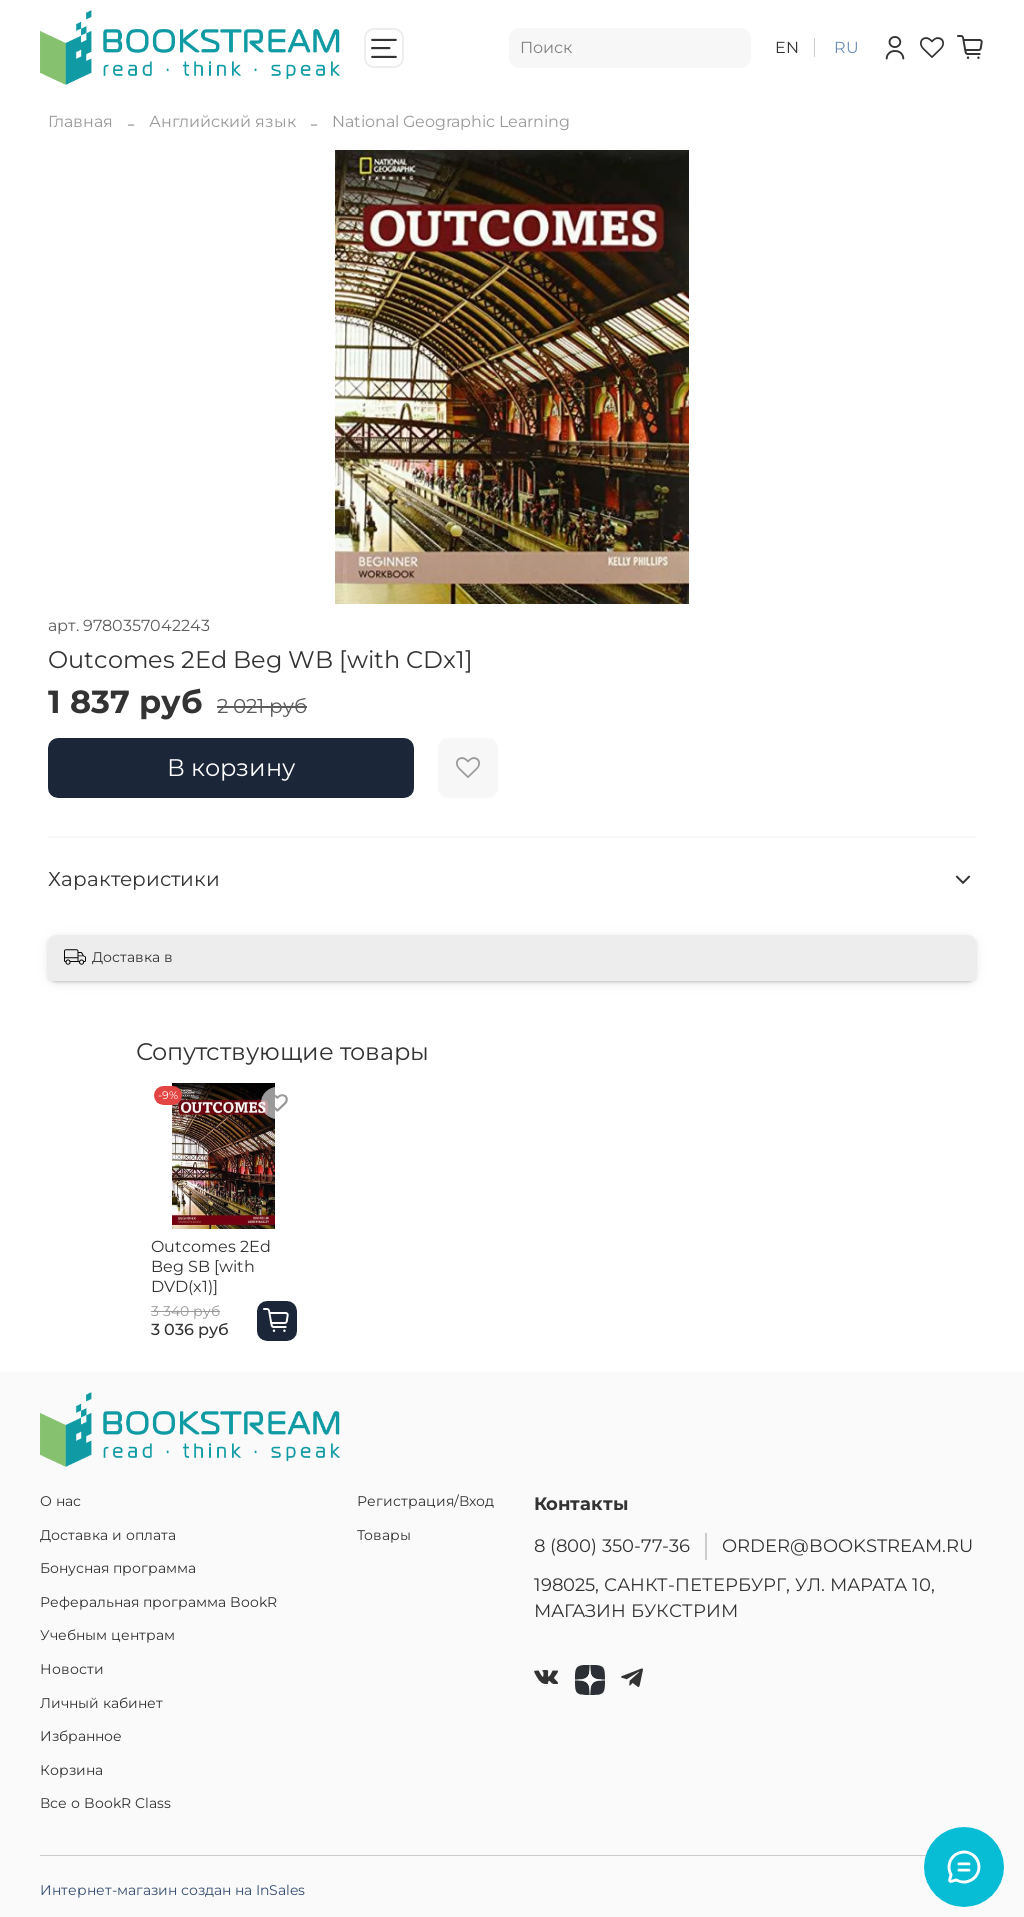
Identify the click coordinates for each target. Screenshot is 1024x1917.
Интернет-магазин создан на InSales (172, 1890)
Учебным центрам (107, 1635)
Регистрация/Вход (425, 1501)
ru (846, 47)
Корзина (71, 1770)
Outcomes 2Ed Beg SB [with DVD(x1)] (214, 1275)
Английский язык (222, 121)
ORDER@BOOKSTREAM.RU (847, 1545)
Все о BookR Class (105, 1803)
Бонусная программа (118, 1568)
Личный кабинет (101, 1703)
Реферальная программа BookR (158, 1602)
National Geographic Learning (451, 121)
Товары (384, 1535)
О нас (60, 1501)
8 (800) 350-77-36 (612, 1545)
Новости (72, 1669)
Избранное (81, 1736)
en (787, 47)
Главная (80, 121)
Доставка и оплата (108, 1535)
